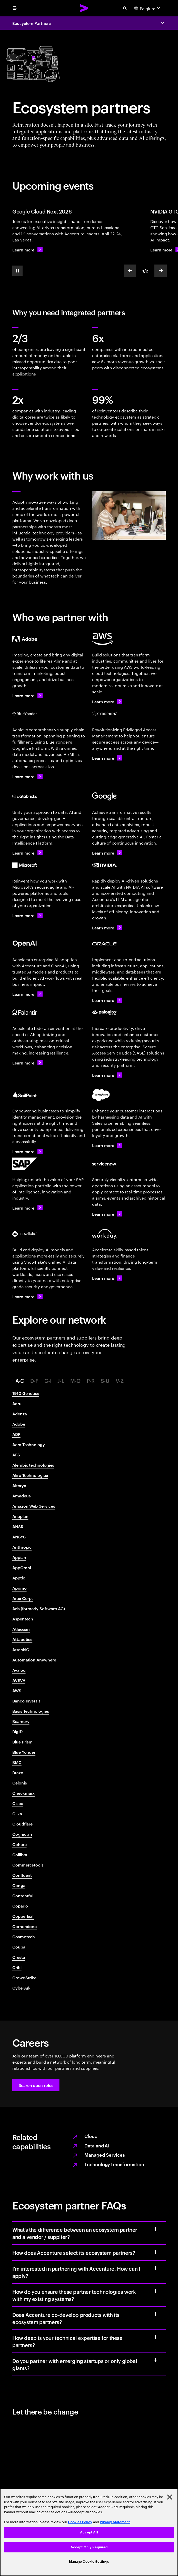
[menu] (15, 8)
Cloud (90, 2136)
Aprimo (19, 1588)
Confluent (22, 1875)
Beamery (20, 1721)
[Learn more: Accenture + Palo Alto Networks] (107, 1075)
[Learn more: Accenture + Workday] (107, 1278)
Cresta (18, 1957)
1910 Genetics (25, 1393)
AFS (16, 1454)
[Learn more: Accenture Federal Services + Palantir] (27, 1063)
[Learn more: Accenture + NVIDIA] (107, 927)
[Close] (169, 2497)
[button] (36, 2085)
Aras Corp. (22, 1598)
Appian (19, 1557)
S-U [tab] (105, 1380)
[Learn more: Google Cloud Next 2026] (27, 250)
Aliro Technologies (30, 1475)
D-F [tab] (34, 1380)
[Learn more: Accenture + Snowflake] (27, 1296)
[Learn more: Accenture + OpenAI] (27, 994)
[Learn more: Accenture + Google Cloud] (107, 853)
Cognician (22, 1834)
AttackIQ (20, 1649)
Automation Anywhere (34, 1659)
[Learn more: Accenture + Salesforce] (107, 1145)
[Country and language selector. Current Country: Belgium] (148, 8)
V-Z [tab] (120, 1380)
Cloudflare (22, 1824)
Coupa (18, 1947)
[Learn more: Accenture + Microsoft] (27, 915)
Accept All (89, 2532)
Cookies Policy (80, 2522)
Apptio (18, 1577)
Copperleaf (23, 1916)
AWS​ (16, 1690)
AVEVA (18, 1680)
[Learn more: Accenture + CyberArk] (107, 758)
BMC (17, 1762)
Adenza (19, 1413)
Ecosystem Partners (31, 23)
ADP (16, 1434)
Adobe (18, 1424)
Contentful (22, 1895)
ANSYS (19, 1536)
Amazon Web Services (33, 1506)
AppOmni (21, 1567)
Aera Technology (28, 1444)
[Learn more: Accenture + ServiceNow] (107, 1214)
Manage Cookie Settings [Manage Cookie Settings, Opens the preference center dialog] (89, 2561)
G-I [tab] (48, 1380)
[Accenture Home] (84, 8)
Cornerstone (24, 1926)
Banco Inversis (26, 1700)
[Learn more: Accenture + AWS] (107, 701)
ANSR (18, 1526)
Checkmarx (23, 1793)
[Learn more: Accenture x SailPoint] (27, 1151)
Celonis (19, 1783)
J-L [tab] (60, 1380)
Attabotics (22, 1639)
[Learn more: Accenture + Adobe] (27, 695)
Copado (20, 1906)
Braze (17, 1772)
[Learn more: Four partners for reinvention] (27, 776)
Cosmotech (23, 1936)
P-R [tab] (91, 1380)
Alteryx (19, 1485)
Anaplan (20, 1516)
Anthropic (22, 1547)
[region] (89, 2532)
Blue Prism (22, 1742)
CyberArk (21, 1988)
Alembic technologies (33, 1465)
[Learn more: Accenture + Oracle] (107, 1000)
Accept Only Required (89, 2547)
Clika (17, 1813)
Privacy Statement (115, 2522)
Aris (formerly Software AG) (38, 1608)
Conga (18, 1885)
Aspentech (22, 1618)
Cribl (17, 1967)
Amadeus (21, 1495)
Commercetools (28, 1865)
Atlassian (21, 1629)
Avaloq (19, 1670)
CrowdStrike (24, 1977)
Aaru (17, 1403)
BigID (17, 1731)
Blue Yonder (23, 1752)
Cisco (17, 1803)
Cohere (19, 1844)
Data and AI (97, 2145)
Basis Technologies (30, 1711)
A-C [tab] (21, 1380)
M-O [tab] (75, 1380)
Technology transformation (114, 2164)
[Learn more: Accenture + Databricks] (27, 853)
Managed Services (104, 2154)
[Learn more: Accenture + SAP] (27, 1208)
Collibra (19, 1854)
